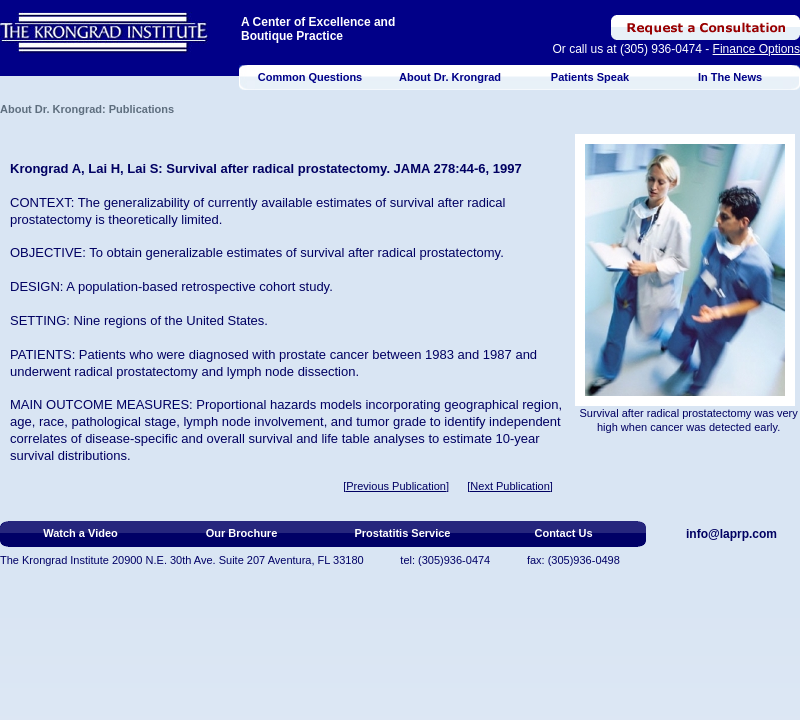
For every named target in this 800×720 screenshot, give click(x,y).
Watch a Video (80, 533)
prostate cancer (324, 354)
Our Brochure (242, 533)
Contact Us (563, 533)
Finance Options (756, 49)
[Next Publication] (510, 486)
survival (412, 202)
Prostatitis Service (403, 533)
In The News (730, 77)
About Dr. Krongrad (450, 77)
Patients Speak (590, 77)
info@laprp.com (731, 534)
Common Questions (310, 77)
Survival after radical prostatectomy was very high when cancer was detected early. (689, 420)
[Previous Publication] (396, 486)
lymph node (260, 371)
